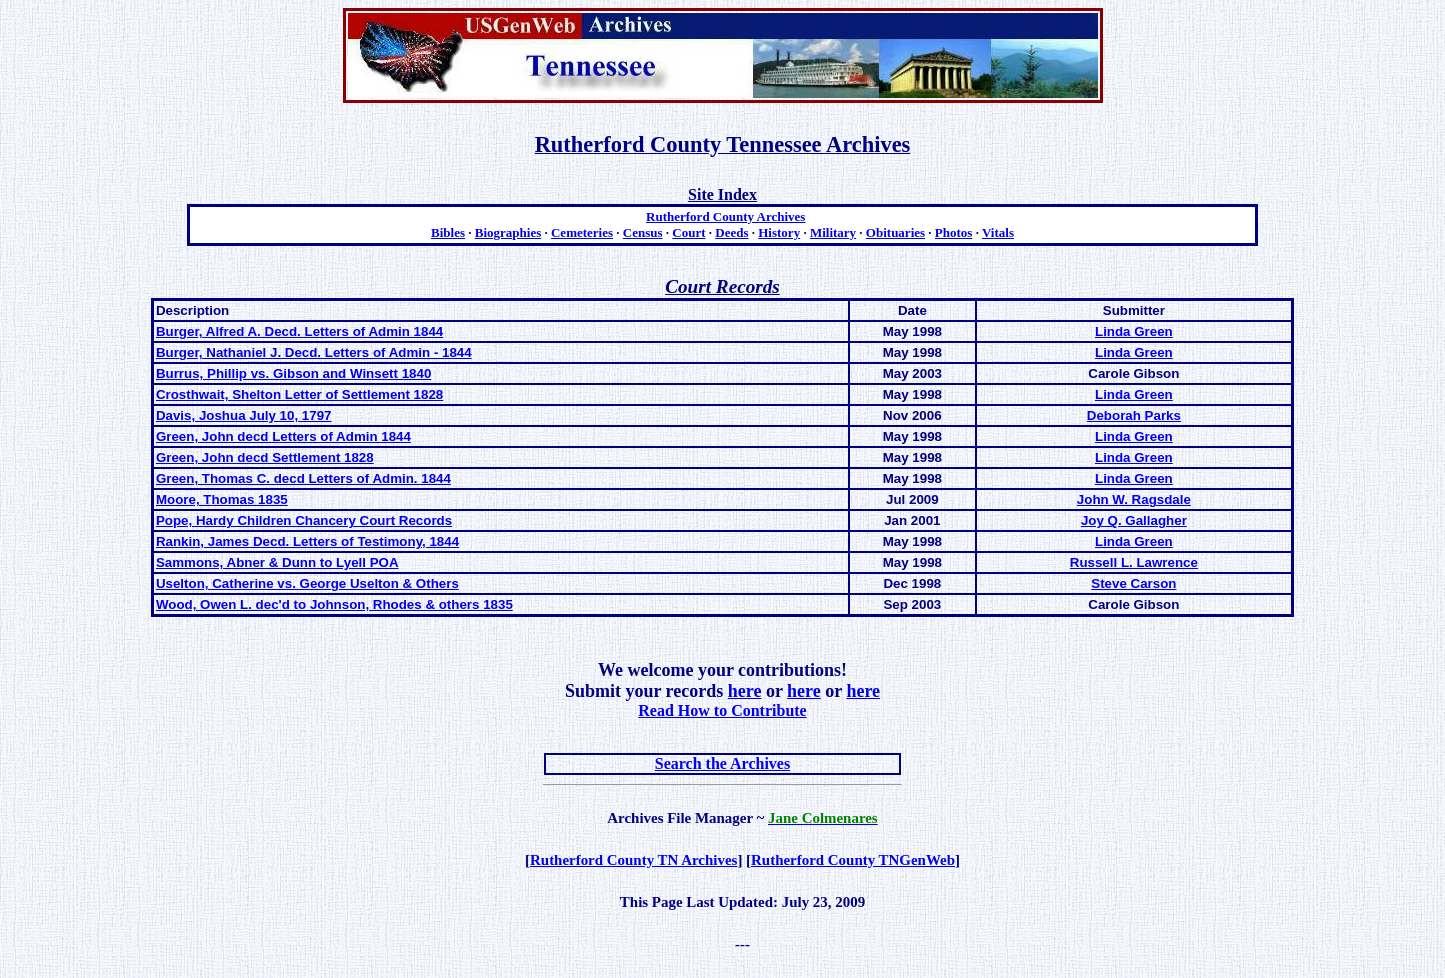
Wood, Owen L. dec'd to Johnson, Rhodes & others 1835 (334, 604)
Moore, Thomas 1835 (222, 499)
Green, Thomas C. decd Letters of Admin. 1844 (303, 478)
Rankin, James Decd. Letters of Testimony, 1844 (307, 541)
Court (688, 232)
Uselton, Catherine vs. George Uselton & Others (307, 583)
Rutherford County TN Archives (633, 860)
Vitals (998, 232)
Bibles (448, 232)
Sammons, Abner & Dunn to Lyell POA (277, 562)
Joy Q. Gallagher (1134, 520)
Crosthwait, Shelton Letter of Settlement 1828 (299, 394)
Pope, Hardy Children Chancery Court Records (304, 520)
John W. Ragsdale (1134, 499)
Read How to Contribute (722, 710)
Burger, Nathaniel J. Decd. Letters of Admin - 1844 (314, 352)
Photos (954, 232)
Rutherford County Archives (725, 216)
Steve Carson (1133, 583)
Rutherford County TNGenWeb (853, 860)
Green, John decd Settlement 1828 (265, 457)
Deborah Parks (1134, 415)
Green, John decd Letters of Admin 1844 (283, 436)
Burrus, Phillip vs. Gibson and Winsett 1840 (293, 373)
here (745, 691)
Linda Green (1134, 331)
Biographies (508, 232)
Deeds (731, 232)
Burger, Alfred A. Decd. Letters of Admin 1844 (299, 331)
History (779, 232)
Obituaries (895, 232)
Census (643, 232)
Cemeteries (582, 232)
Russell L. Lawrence (1134, 562)
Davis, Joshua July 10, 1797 (244, 415)
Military (833, 232)
